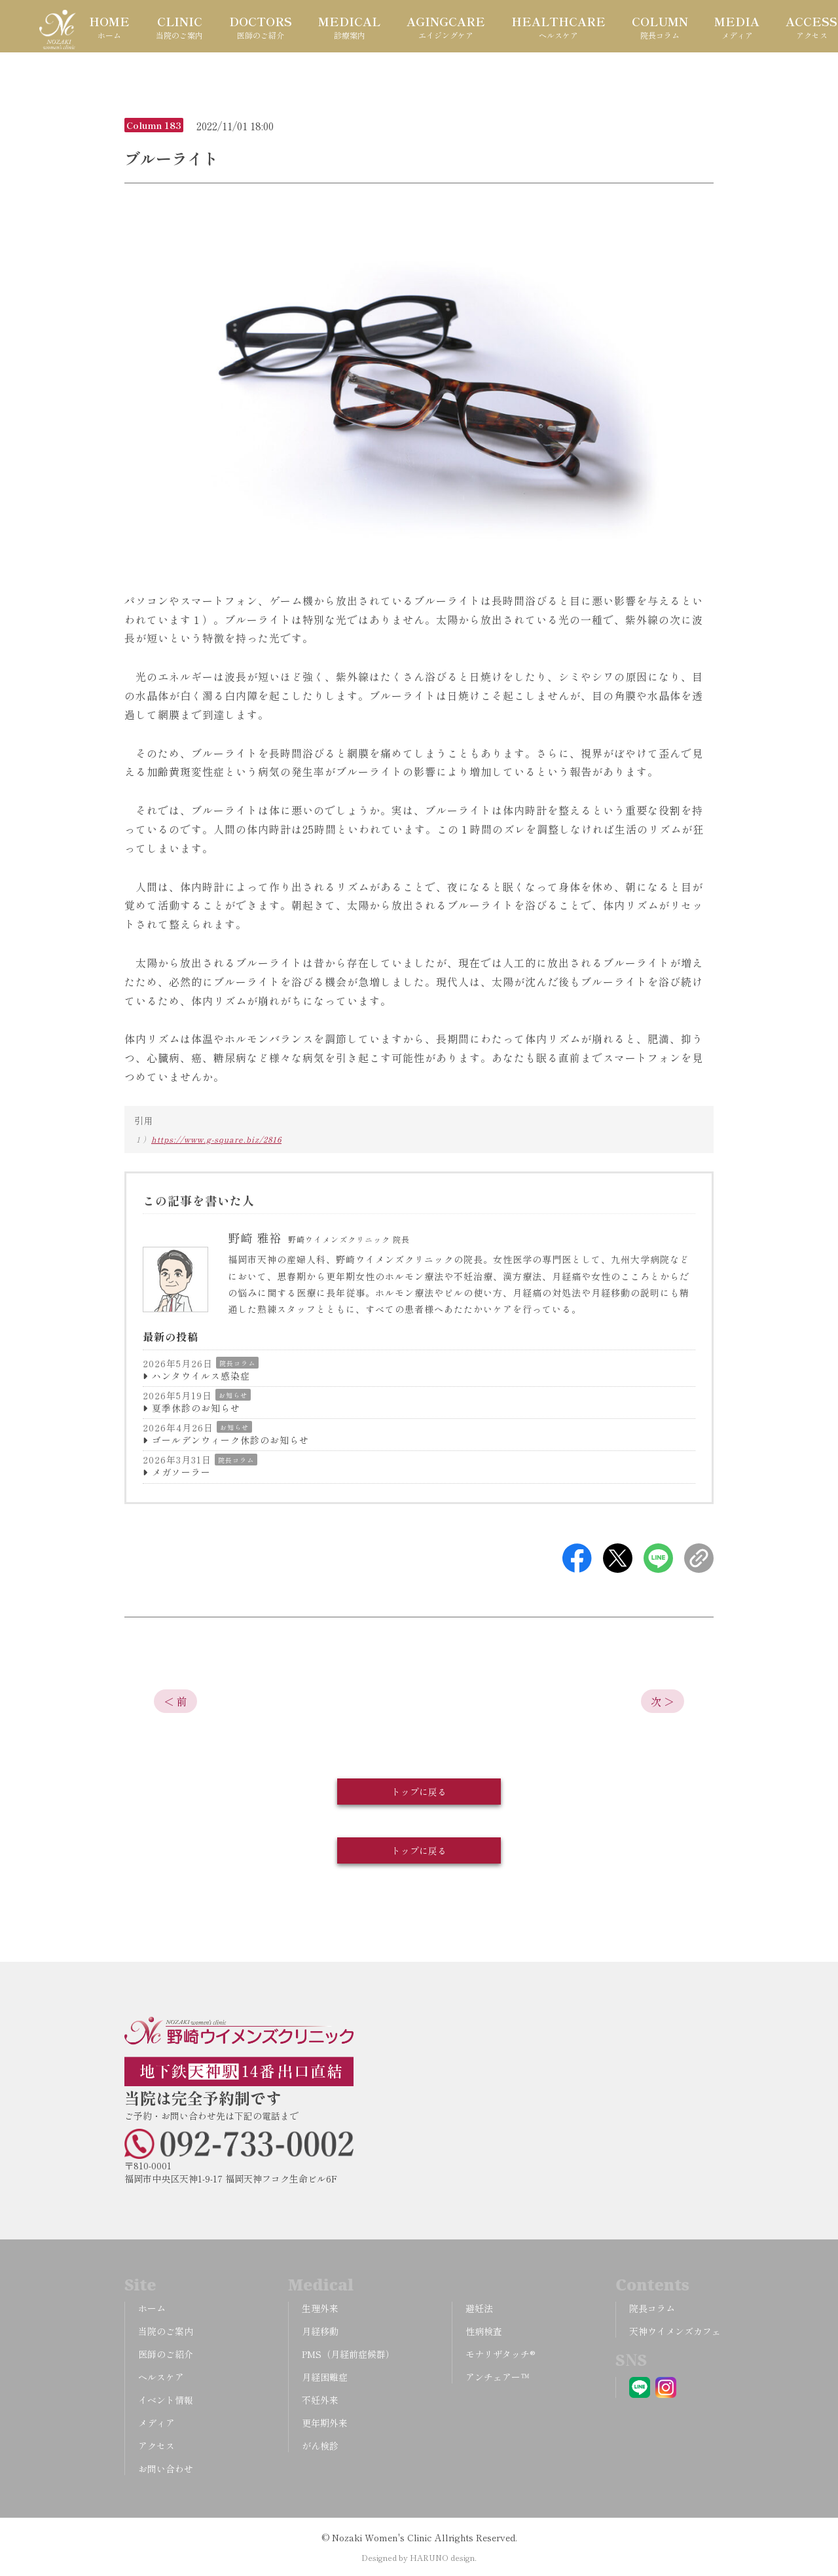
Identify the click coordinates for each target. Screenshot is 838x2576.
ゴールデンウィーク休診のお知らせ (230, 1439)
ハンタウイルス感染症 (201, 1375)
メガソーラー (181, 1472)
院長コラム (237, 1363)
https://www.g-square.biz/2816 (216, 1139)
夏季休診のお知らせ (196, 1407)
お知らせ (233, 1395)
